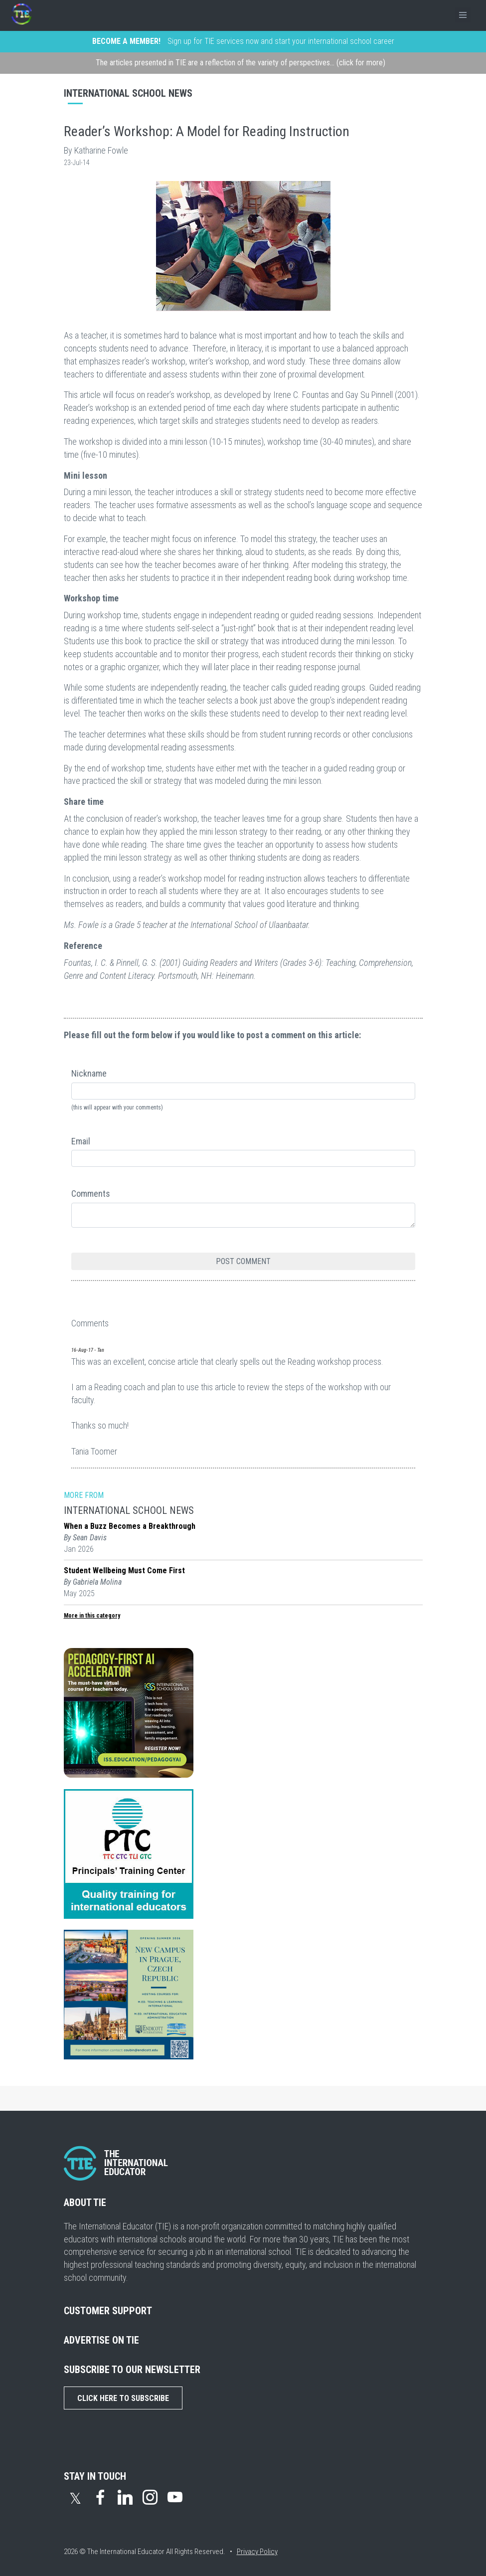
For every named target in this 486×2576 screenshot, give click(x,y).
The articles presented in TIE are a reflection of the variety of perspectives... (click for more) (240, 62)
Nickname (89, 1073)
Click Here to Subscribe (123, 2398)
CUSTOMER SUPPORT (108, 2311)
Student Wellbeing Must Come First (124, 1570)
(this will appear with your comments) (117, 1107)
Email (80, 1141)
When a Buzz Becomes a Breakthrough (129, 1526)
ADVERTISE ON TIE (101, 2340)
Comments (90, 1193)
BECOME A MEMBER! (126, 41)
